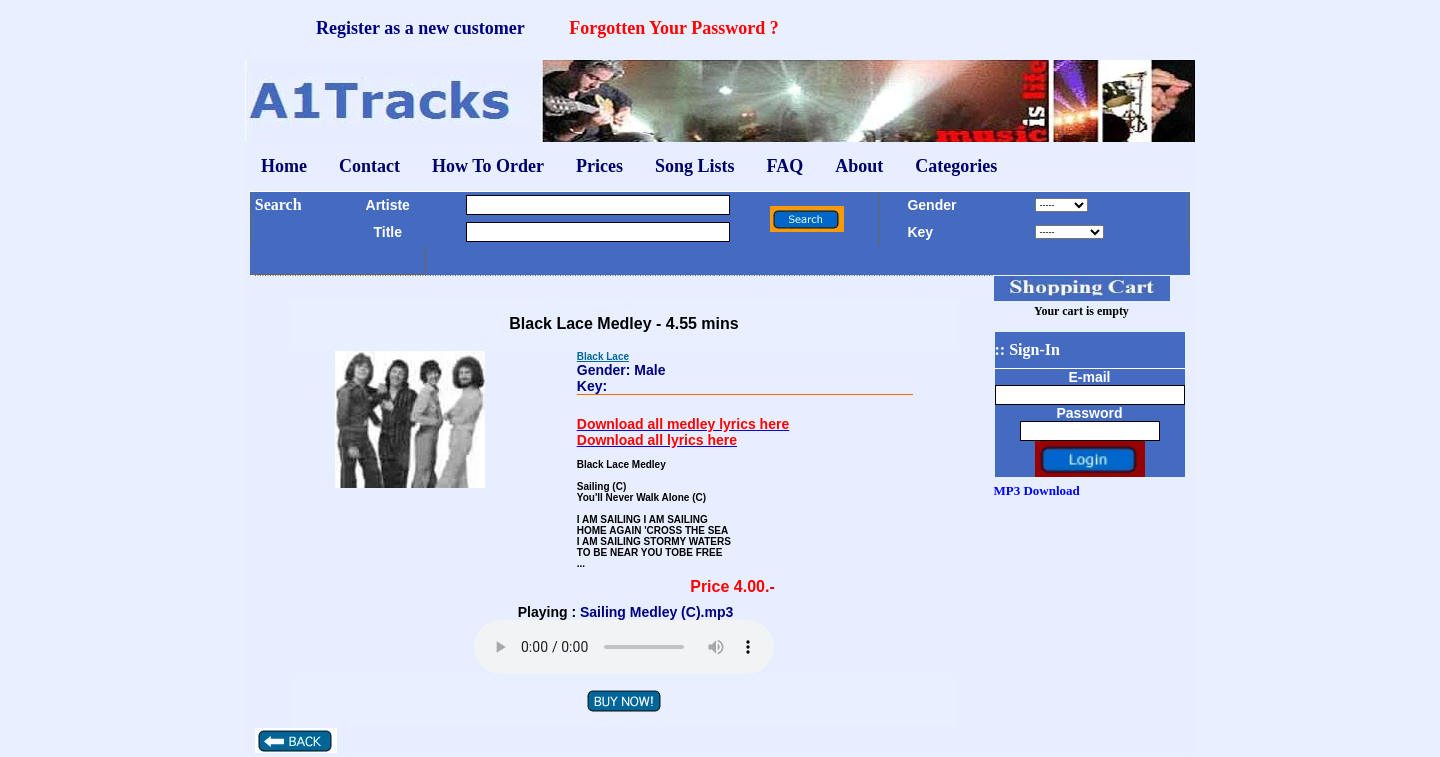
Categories (956, 166)
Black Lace (603, 356)
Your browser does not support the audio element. (624, 647)
